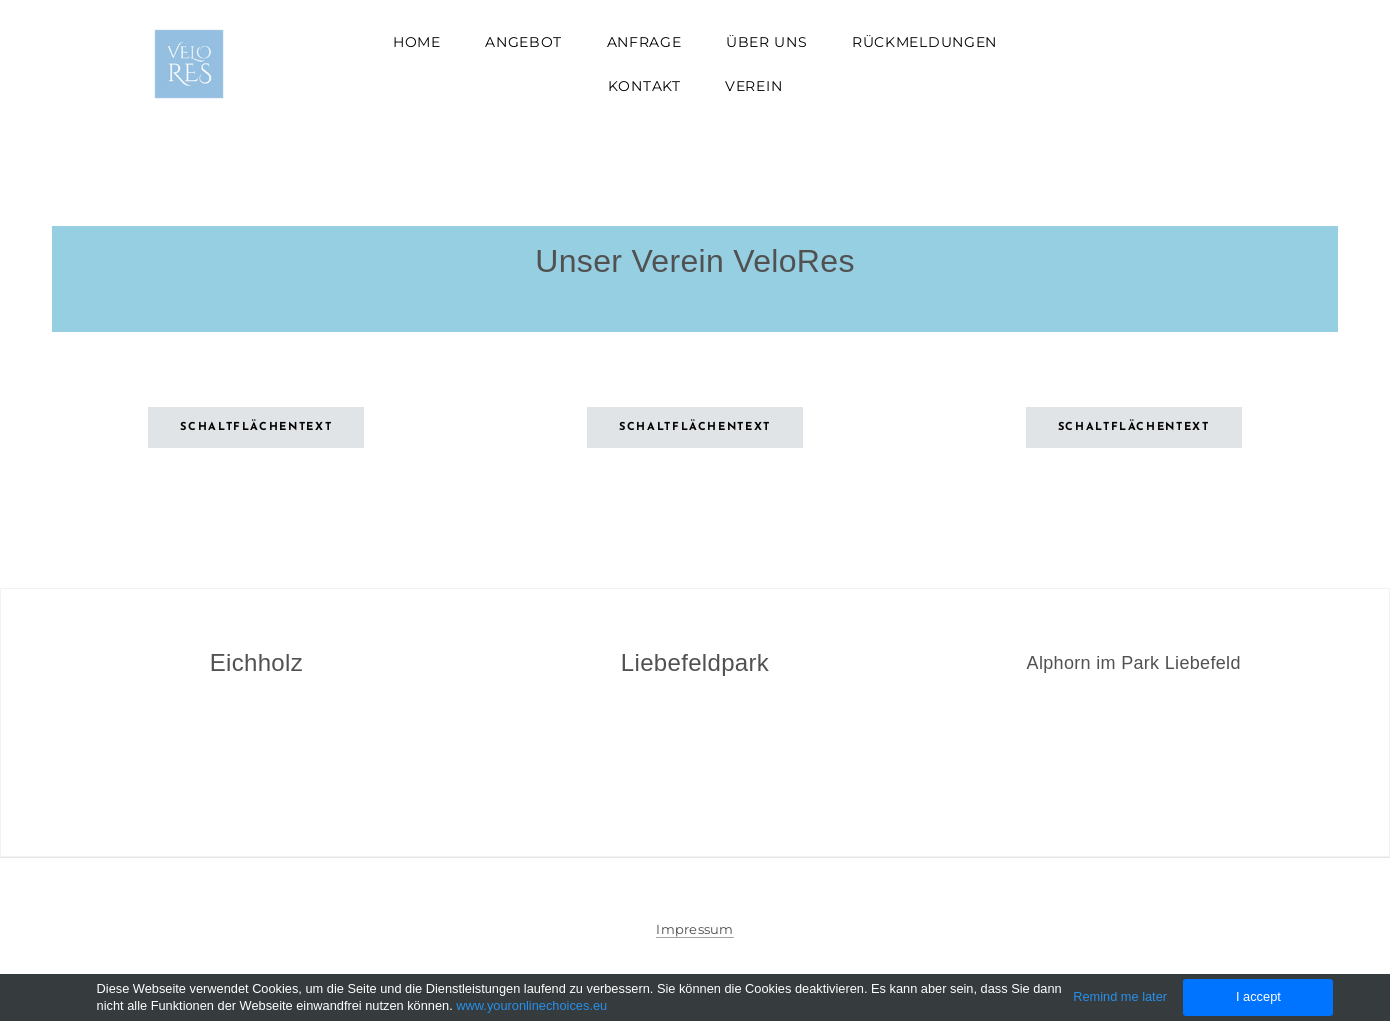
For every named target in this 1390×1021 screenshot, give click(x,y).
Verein (753, 86)
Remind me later (1120, 996)
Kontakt (644, 86)
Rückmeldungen (924, 42)
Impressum (694, 929)
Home (417, 42)
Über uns (767, 42)
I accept (1258, 996)
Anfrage (644, 42)
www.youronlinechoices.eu (531, 1005)
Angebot (523, 42)
